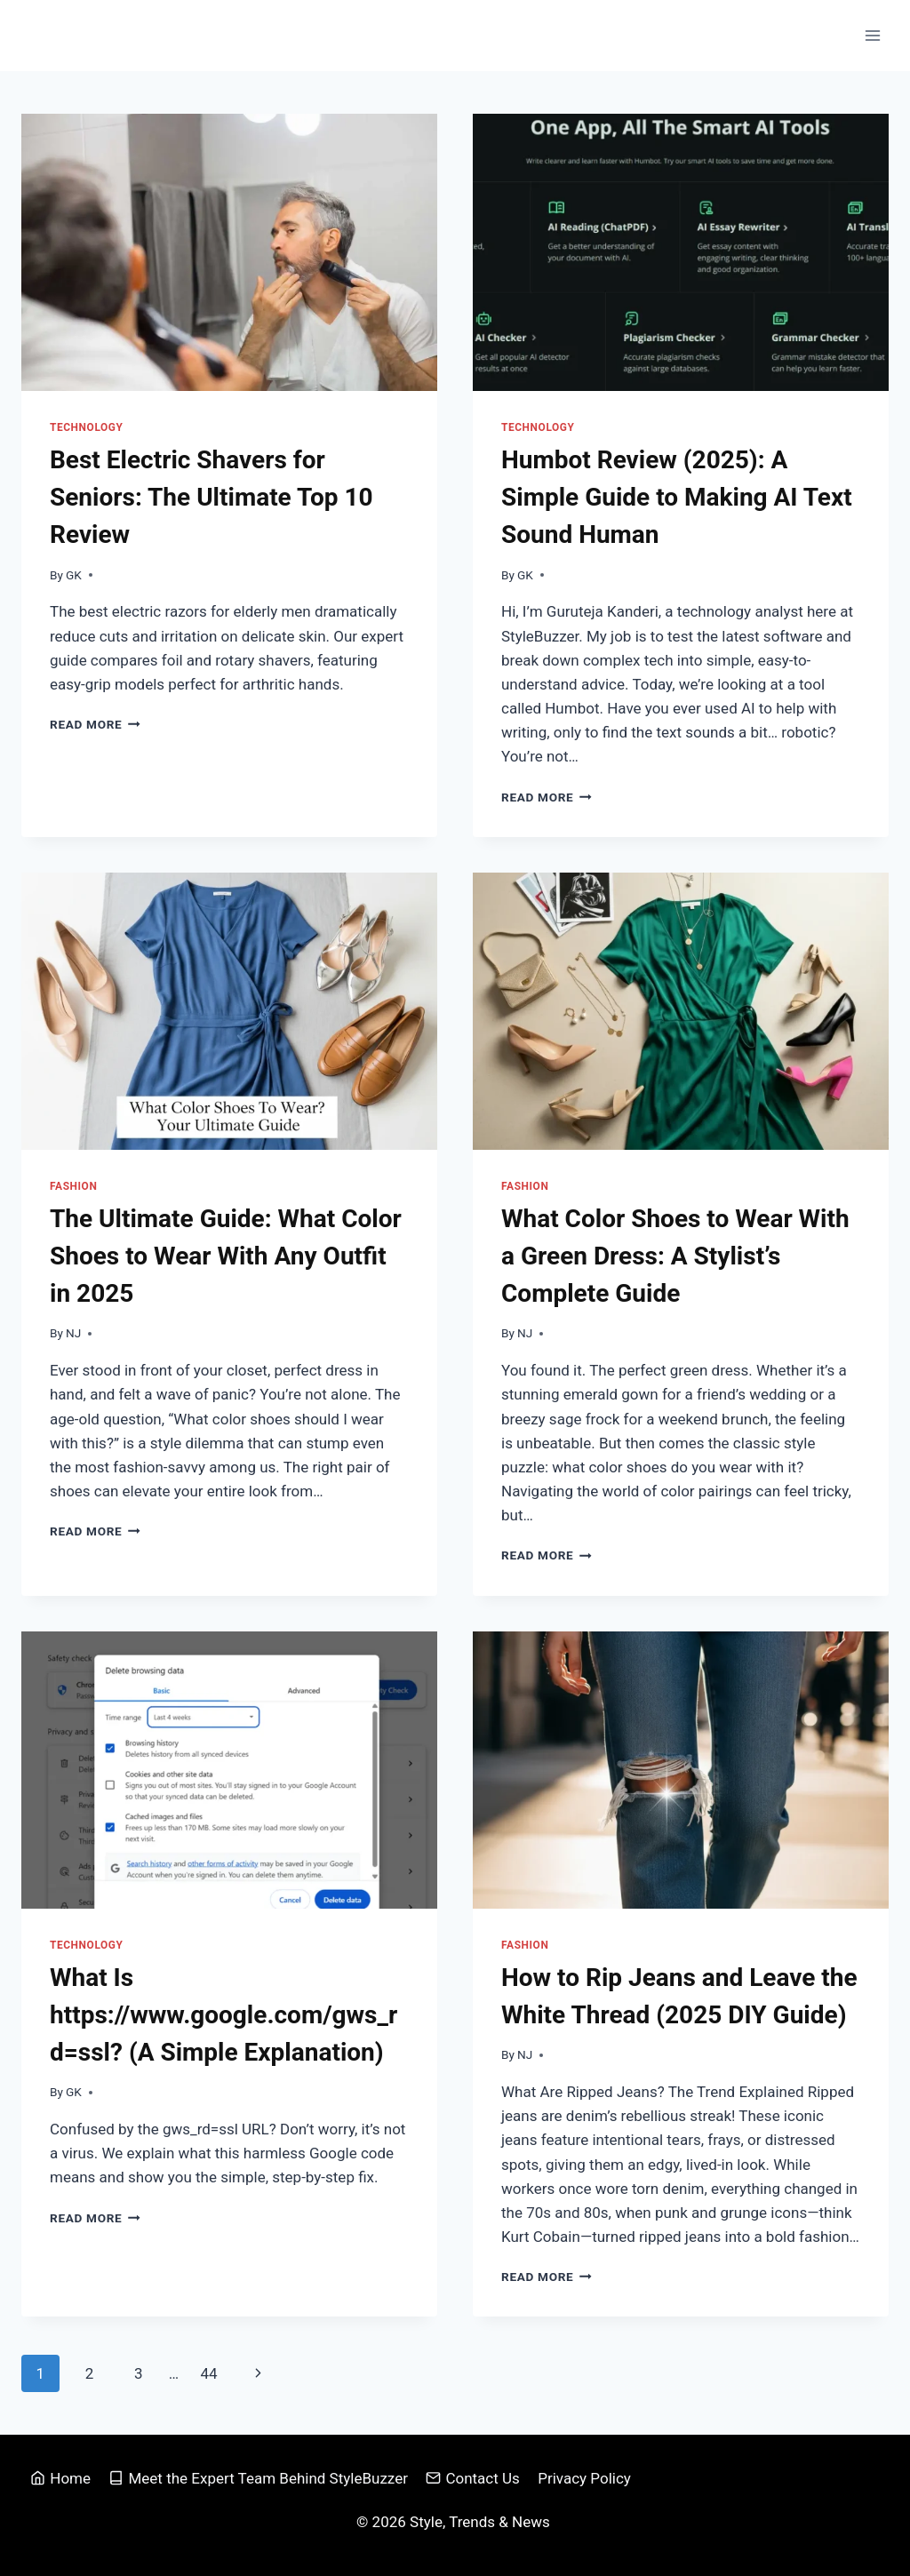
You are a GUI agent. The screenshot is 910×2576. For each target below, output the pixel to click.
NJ (73, 1333)
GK (74, 575)
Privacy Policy (584, 2478)
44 (208, 2373)
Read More (95, 724)
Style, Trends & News (482, 2522)
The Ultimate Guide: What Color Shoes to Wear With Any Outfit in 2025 (226, 1256)
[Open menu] (872, 35)
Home (60, 2478)
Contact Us (473, 2478)
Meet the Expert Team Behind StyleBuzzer (258, 2478)
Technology (87, 427)
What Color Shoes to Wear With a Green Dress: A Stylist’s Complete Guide (675, 1256)
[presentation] (229, 252)
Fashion (73, 1186)
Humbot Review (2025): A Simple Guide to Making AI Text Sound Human (676, 497)
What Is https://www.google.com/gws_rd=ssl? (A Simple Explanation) (223, 2015)
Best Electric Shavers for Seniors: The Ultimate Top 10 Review (211, 497)
